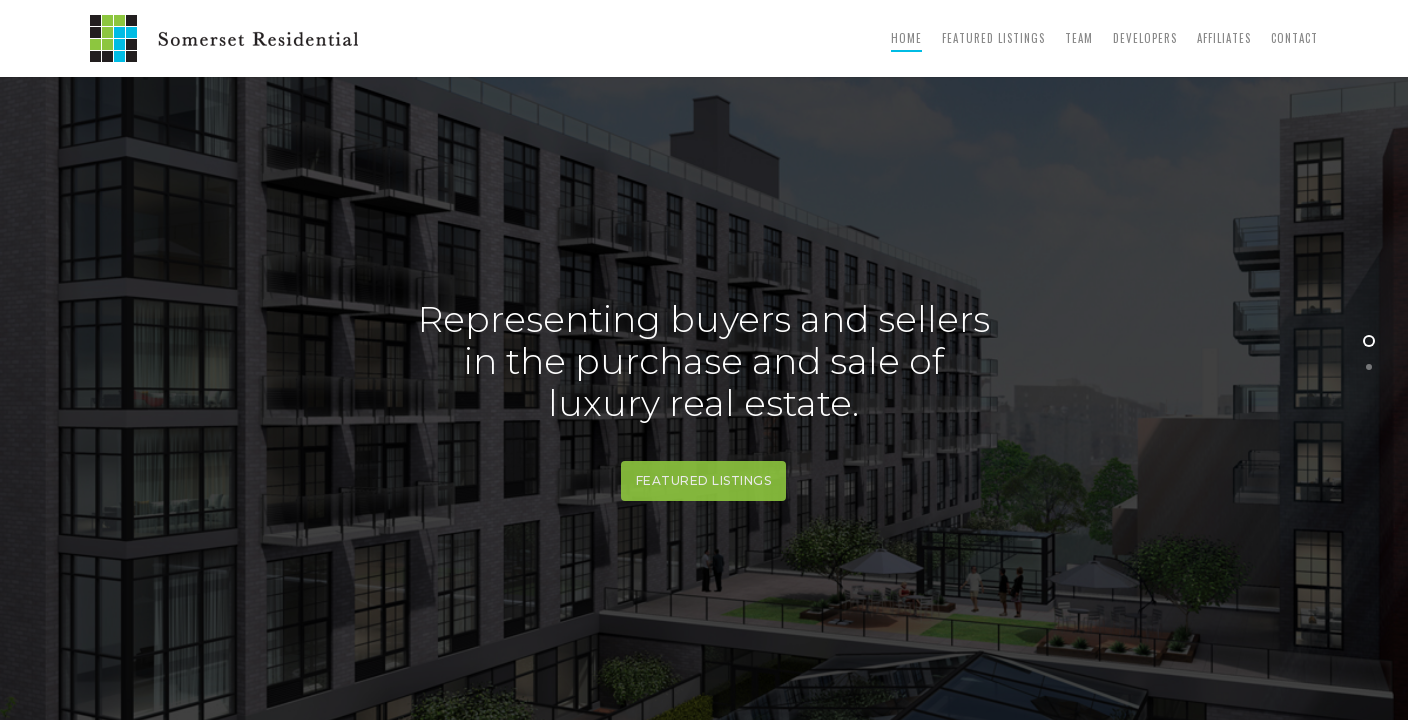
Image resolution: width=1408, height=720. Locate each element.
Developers (1145, 38)
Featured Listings (993, 38)
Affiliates (1224, 38)
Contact (1294, 38)
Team (1079, 38)
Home (906, 38)
